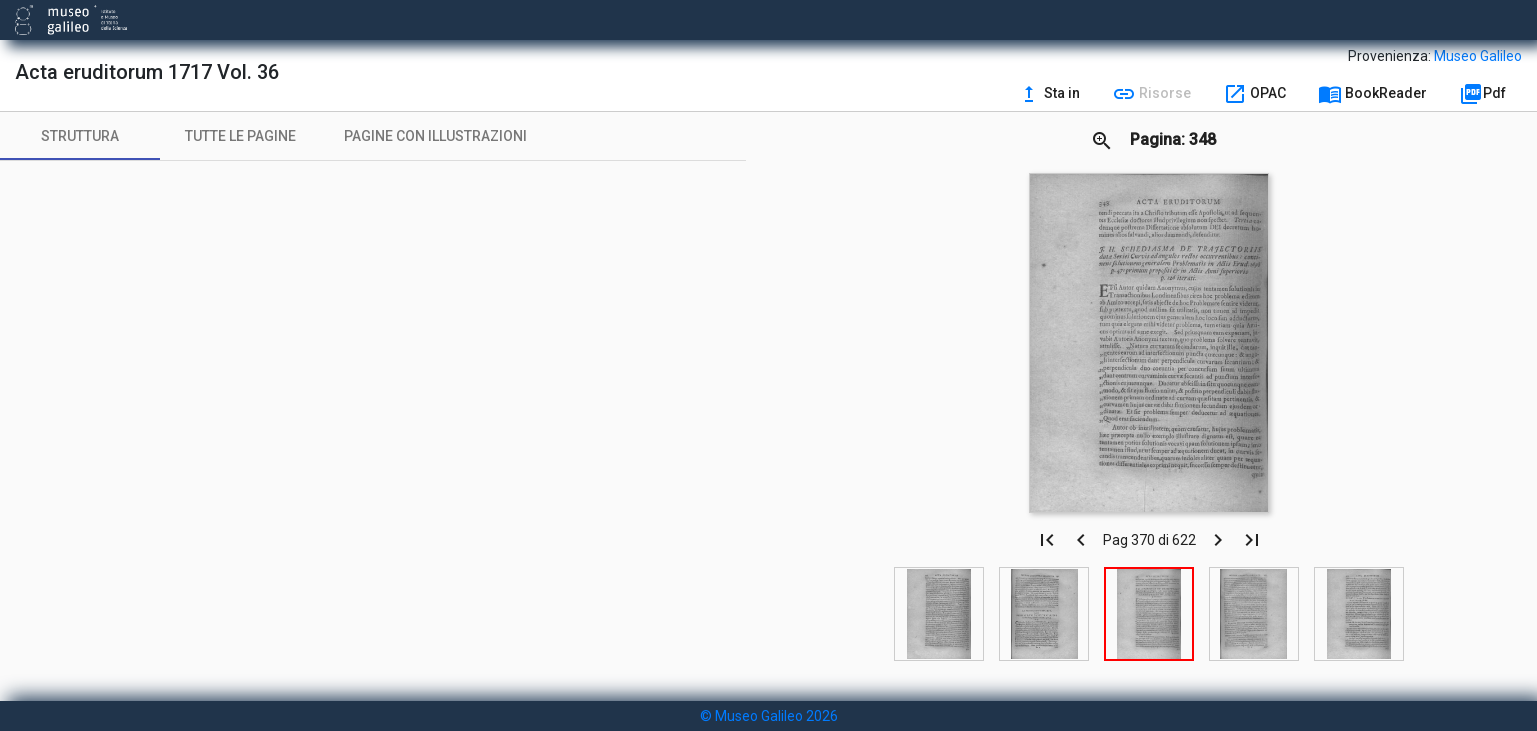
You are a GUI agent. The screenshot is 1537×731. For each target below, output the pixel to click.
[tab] (80, 136)
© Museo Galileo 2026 (769, 716)
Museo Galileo (1478, 56)
